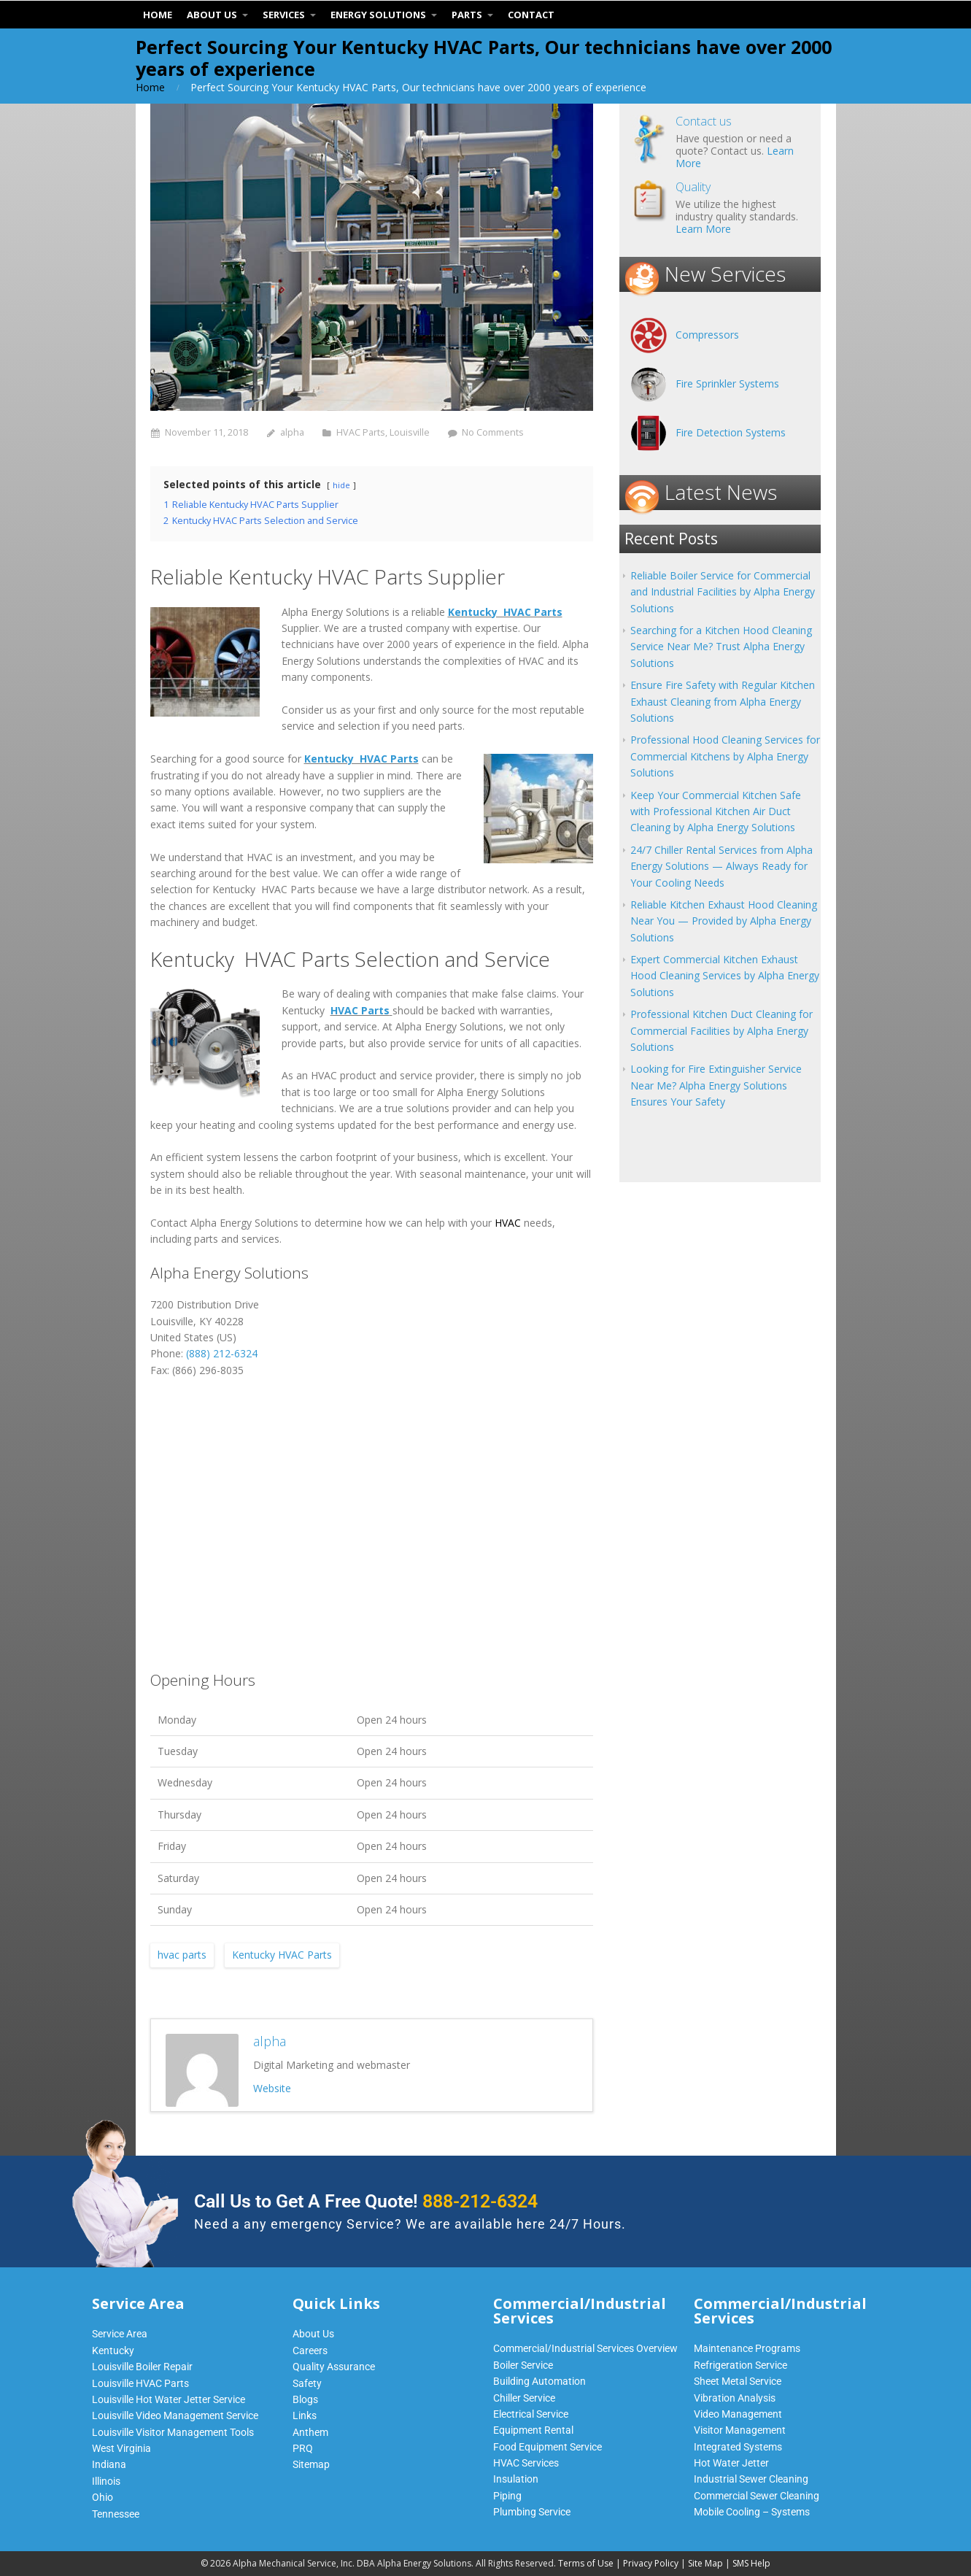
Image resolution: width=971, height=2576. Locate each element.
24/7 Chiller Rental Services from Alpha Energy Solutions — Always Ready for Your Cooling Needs (721, 866)
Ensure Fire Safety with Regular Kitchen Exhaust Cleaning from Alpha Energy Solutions (722, 701)
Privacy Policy (650, 2563)
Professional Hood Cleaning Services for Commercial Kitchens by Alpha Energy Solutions (725, 756)
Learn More (703, 229)
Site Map (705, 2563)
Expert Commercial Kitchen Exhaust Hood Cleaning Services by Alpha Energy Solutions (724, 975)
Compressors (707, 335)
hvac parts (182, 1955)
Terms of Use (586, 2563)
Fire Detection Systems (731, 432)
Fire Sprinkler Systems (727, 383)
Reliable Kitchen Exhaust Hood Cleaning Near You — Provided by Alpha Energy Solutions (723, 921)
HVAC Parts (360, 432)
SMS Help (751, 2563)
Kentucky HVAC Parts (505, 612)
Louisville (410, 432)
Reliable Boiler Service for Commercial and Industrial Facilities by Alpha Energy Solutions (722, 591)
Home (150, 87)
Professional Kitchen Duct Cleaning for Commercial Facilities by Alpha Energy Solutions (721, 1030)
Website (272, 2088)
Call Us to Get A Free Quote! (366, 2201)
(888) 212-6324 (222, 1353)
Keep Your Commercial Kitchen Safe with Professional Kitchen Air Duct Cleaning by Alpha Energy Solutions (715, 811)
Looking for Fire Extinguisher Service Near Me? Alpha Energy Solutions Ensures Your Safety (716, 1085)
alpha (292, 432)
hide (341, 484)
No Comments (493, 432)
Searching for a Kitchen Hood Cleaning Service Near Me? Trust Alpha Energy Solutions (721, 646)
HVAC (508, 1223)
